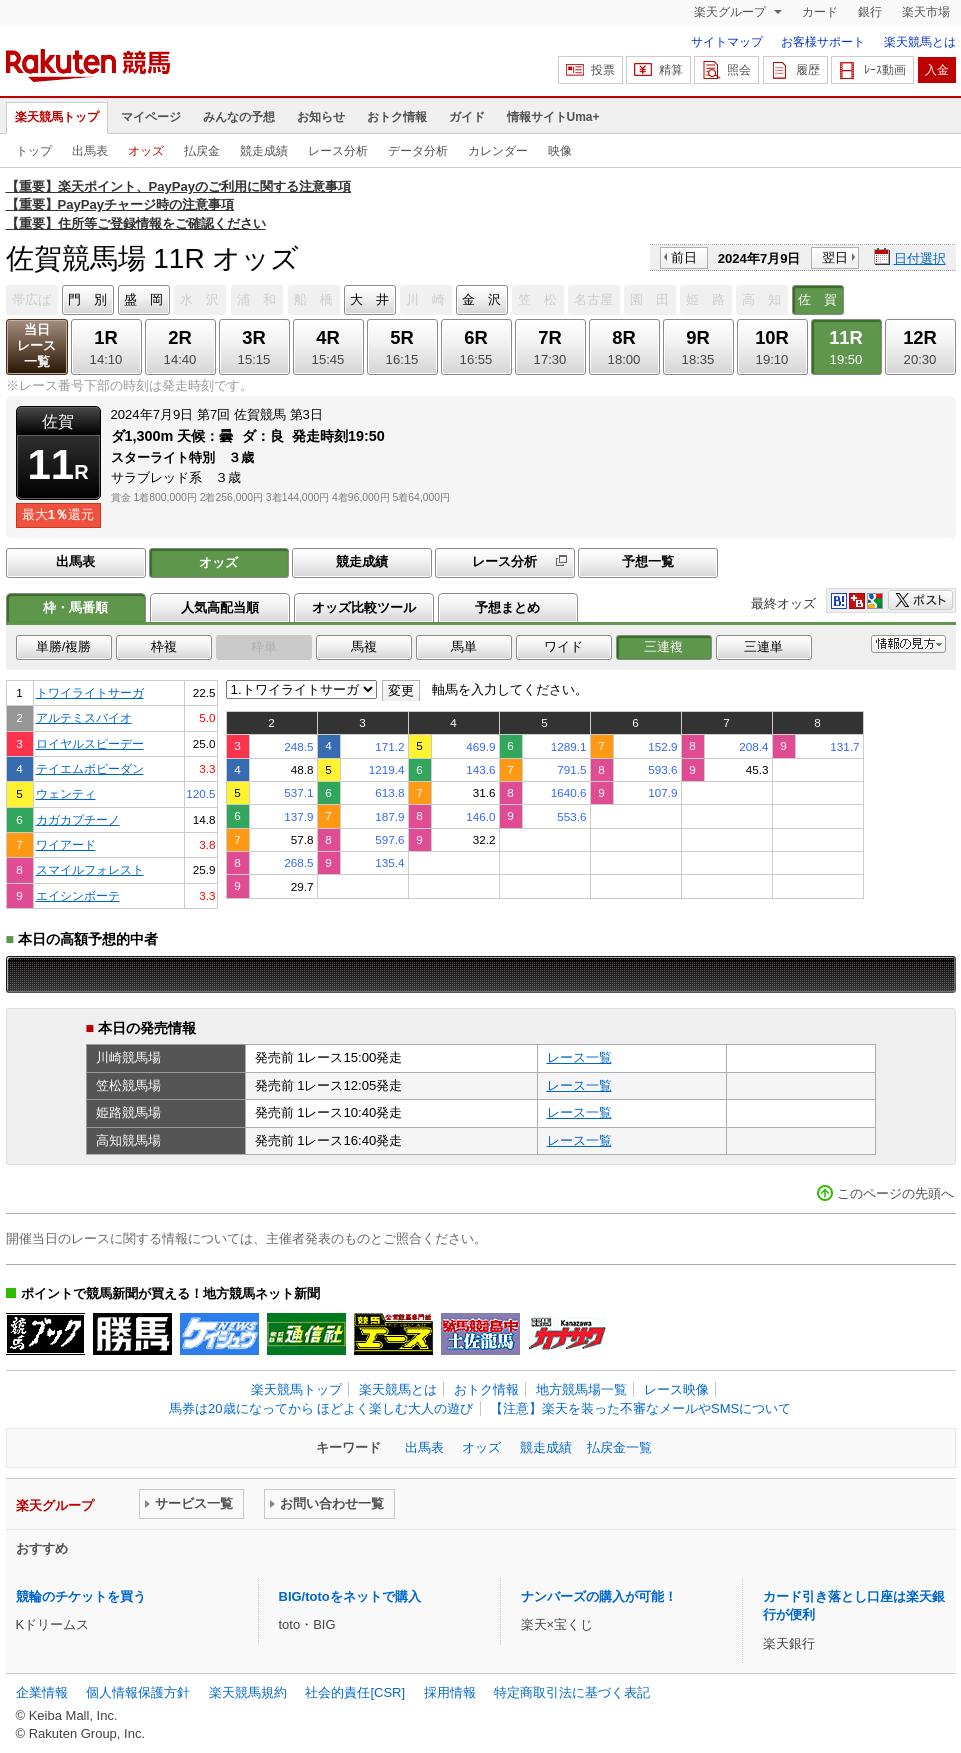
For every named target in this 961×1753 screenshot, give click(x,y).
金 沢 (481, 299)
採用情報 (450, 1692)
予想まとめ (507, 607)
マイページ (151, 117)
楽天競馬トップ (57, 117)
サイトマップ (727, 42)
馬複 (364, 646)
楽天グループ (731, 12)
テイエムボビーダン (90, 768)
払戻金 (202, 151)
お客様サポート (823, 42)
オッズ (146, 151)
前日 (684, 257)
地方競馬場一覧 (581, 1389)
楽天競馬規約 (248, 1692)
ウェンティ (66, 793)
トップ (34, 151)
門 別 (87, 299)
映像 (560, 151)
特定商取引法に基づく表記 (572, 1692)
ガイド (467, 117)
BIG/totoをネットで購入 (350, 1596)
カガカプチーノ (78, 819)
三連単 (763, 646)
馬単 (464, 646)
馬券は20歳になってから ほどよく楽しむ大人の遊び (321, 1408)
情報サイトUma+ (553, 117)
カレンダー (498, 151)
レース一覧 (579, 1057)
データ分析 (418, 151)
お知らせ (321, 117)
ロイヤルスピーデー (90, 743)
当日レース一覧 (36, 345)
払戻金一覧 (619, 1447)
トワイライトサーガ (90, 692)
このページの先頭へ (895, 1193)
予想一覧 (648, 561)
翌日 (835, 257)
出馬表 (90, 151)
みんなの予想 (239, 117)
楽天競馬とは (920, 42)
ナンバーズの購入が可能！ (599, 1596)
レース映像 (676, 1389)
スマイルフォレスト (90, 869)
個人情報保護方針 (138, 1692)
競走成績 (264, 151)
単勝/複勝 (64, 646)
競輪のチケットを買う (81, 1596)
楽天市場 (926, 12)
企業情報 (42, 1692)
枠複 (164, 646)
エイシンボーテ (78, 895)
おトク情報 (397, 117)
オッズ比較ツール (364, 607)
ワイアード (66, 844)
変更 (401, 690)
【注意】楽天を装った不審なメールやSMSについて (640, 1408)
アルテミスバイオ (84, 717)
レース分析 (338, 151)
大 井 (369, 299)
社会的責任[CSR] (355, 1692)
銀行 (870, 12)
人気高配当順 (220, 607)
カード (820, 12)
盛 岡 (143, 299)
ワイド (563, 646)
